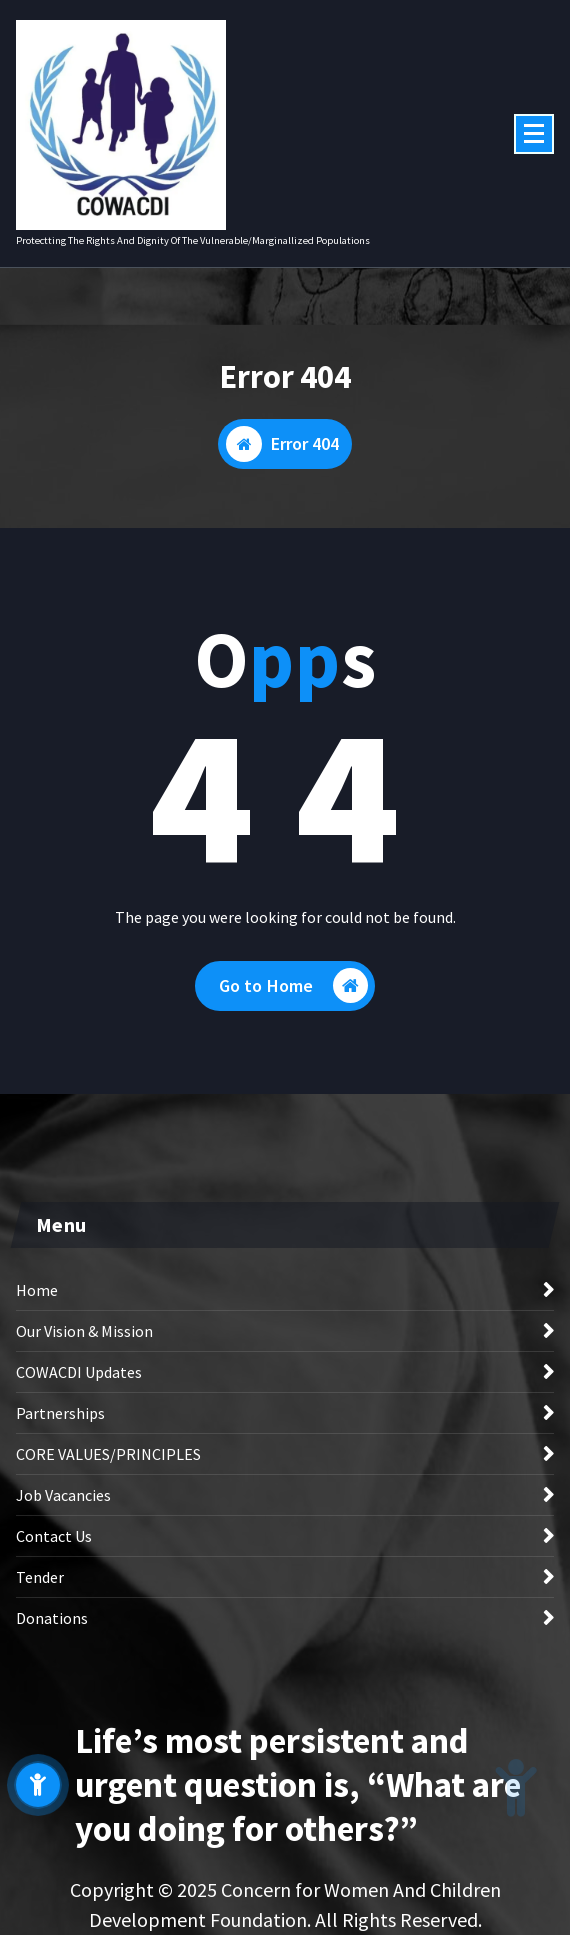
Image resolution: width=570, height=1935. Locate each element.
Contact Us (54, 1536)
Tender (40, 1577)
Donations (52, 1618)
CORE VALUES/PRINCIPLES (108, 1454)
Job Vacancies (63, 1495)
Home (37, 1290)
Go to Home (294, 985)
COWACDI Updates (79, 1372)
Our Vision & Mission (84, 1331)
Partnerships (60, 1413)
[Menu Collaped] (534, 134)
